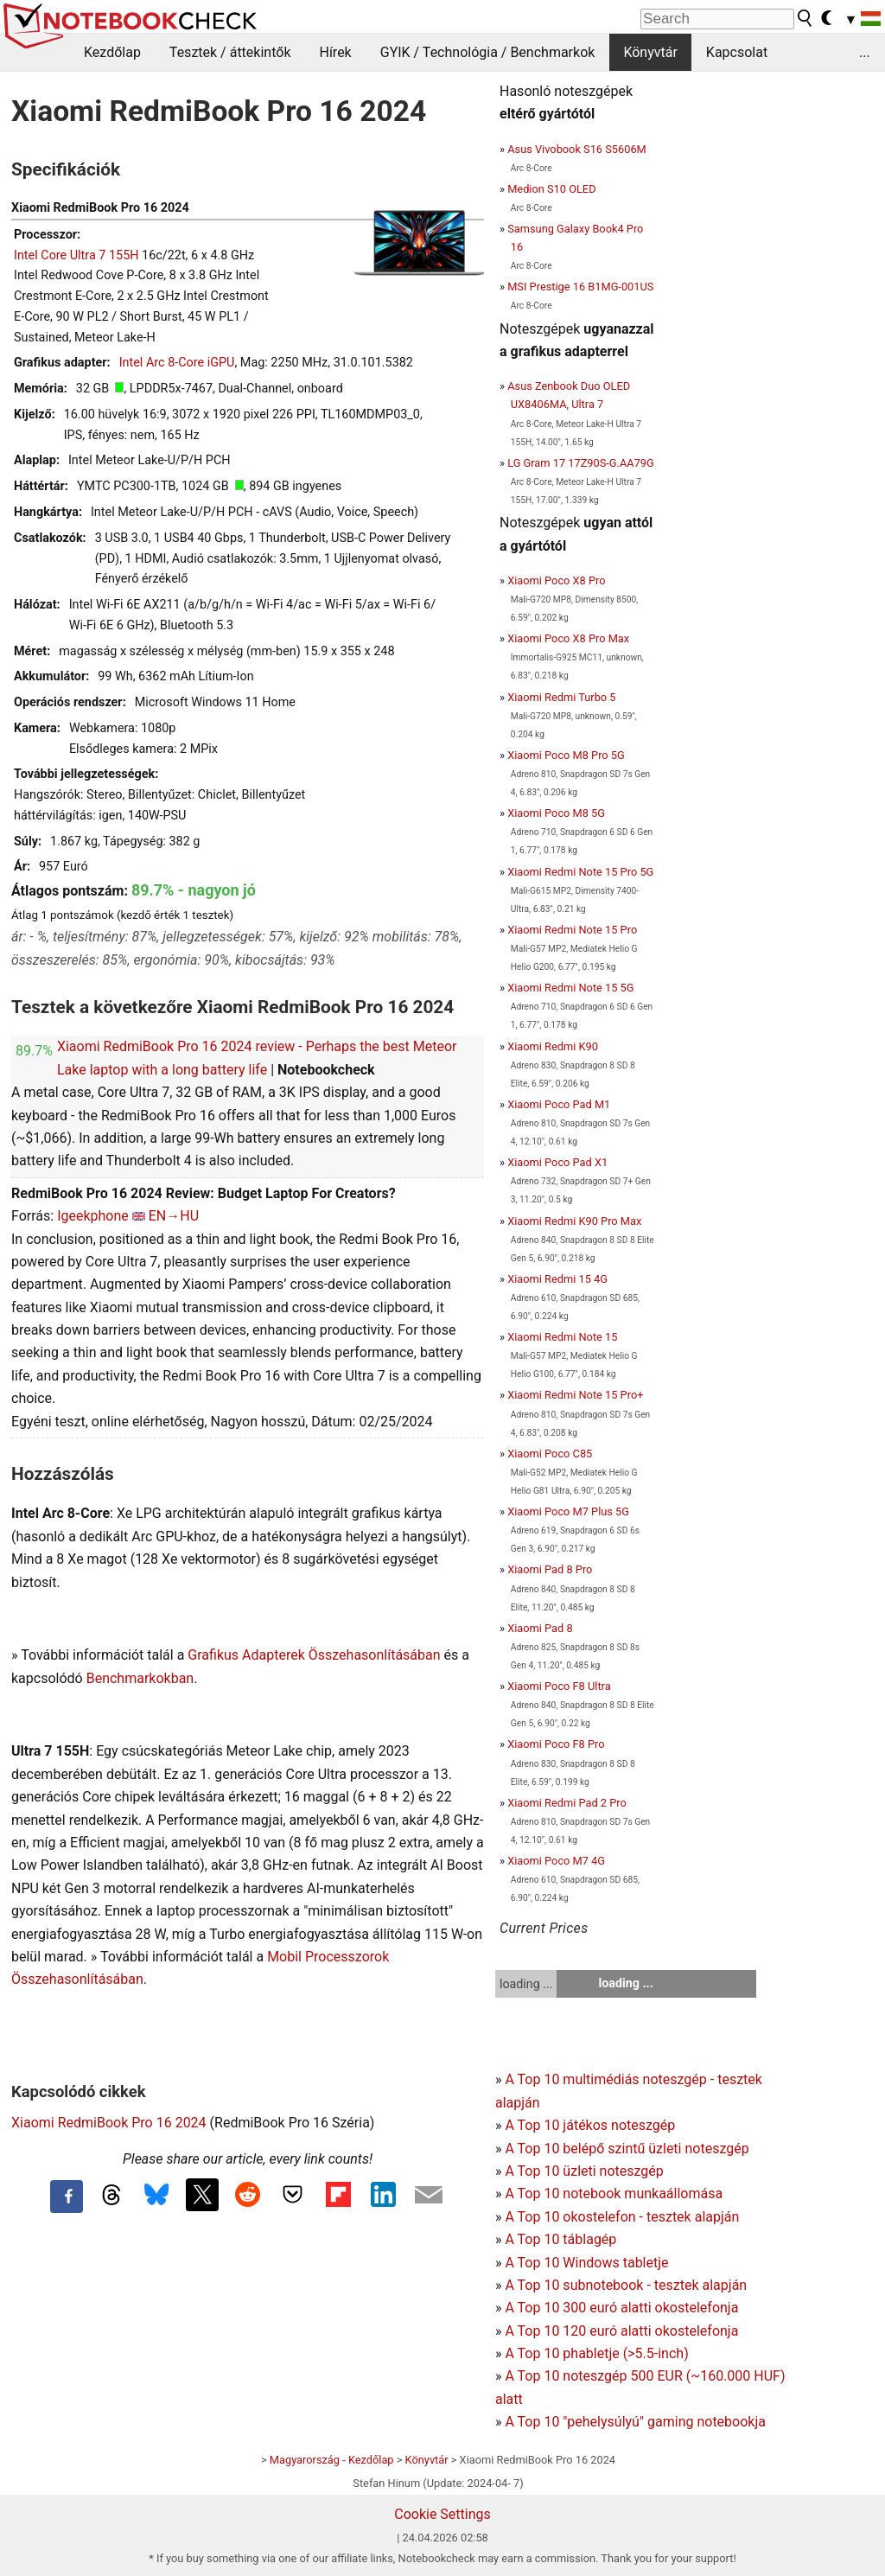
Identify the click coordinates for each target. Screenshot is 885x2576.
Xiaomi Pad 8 (539, 1628)
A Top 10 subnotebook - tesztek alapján (626, 2285)
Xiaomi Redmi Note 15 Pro (572, 929)
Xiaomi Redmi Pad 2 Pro (567, 1802)
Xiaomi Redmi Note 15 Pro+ (575, 1394)
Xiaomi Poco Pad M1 (558, 1104)
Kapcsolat (736, 52)
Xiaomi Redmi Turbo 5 (561, 697)
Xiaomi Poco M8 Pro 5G (566, 755)
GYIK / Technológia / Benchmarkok (487, 52)
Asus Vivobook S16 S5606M (576, 149)
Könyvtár (650, 52)
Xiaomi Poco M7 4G (556, 1860)
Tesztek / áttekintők (230, 52)
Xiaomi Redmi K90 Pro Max (574, 1221)
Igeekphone (93, 1216)
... (864, 52)
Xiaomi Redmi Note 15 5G (570, 987)
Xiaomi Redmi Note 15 (562, 1336)
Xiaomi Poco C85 (549, 1453)
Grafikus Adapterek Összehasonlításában (314, 1655)
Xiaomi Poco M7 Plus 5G (568, 1511)
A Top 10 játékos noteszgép (590, 2125)
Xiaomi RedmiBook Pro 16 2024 (109, 2122)
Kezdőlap (112, 52)
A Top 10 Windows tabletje (586, 2262)
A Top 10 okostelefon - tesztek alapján (622, 2217)
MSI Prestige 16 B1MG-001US (580, 286)
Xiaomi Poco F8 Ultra (558, 1686)
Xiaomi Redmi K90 (552, 1046)
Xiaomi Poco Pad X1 (557, 1162)
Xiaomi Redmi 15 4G (557, 1278)
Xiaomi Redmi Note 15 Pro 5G (580, 871)
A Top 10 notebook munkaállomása (614, 2193)
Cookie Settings (442, 2514)
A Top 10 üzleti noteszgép (584, 2171)
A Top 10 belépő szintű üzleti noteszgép (626, 2148)
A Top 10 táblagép (560, 2239)
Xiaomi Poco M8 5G (556, 813)
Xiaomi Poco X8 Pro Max (568, 638)
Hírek (335, 52)
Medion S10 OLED (551, 188)
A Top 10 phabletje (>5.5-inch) (596, 2353)
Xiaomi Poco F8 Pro (555, 1744)
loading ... (526, 1984)
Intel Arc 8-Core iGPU (177, 362)
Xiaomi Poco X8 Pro (556, 580)
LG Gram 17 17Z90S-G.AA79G (580, 462)
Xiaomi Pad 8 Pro (549, 1569)
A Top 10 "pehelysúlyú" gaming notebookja (635, 2421)
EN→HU (174, 1216)
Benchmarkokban (140, 1678)
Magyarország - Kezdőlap (332, 2459)
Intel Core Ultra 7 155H (76, 255)
